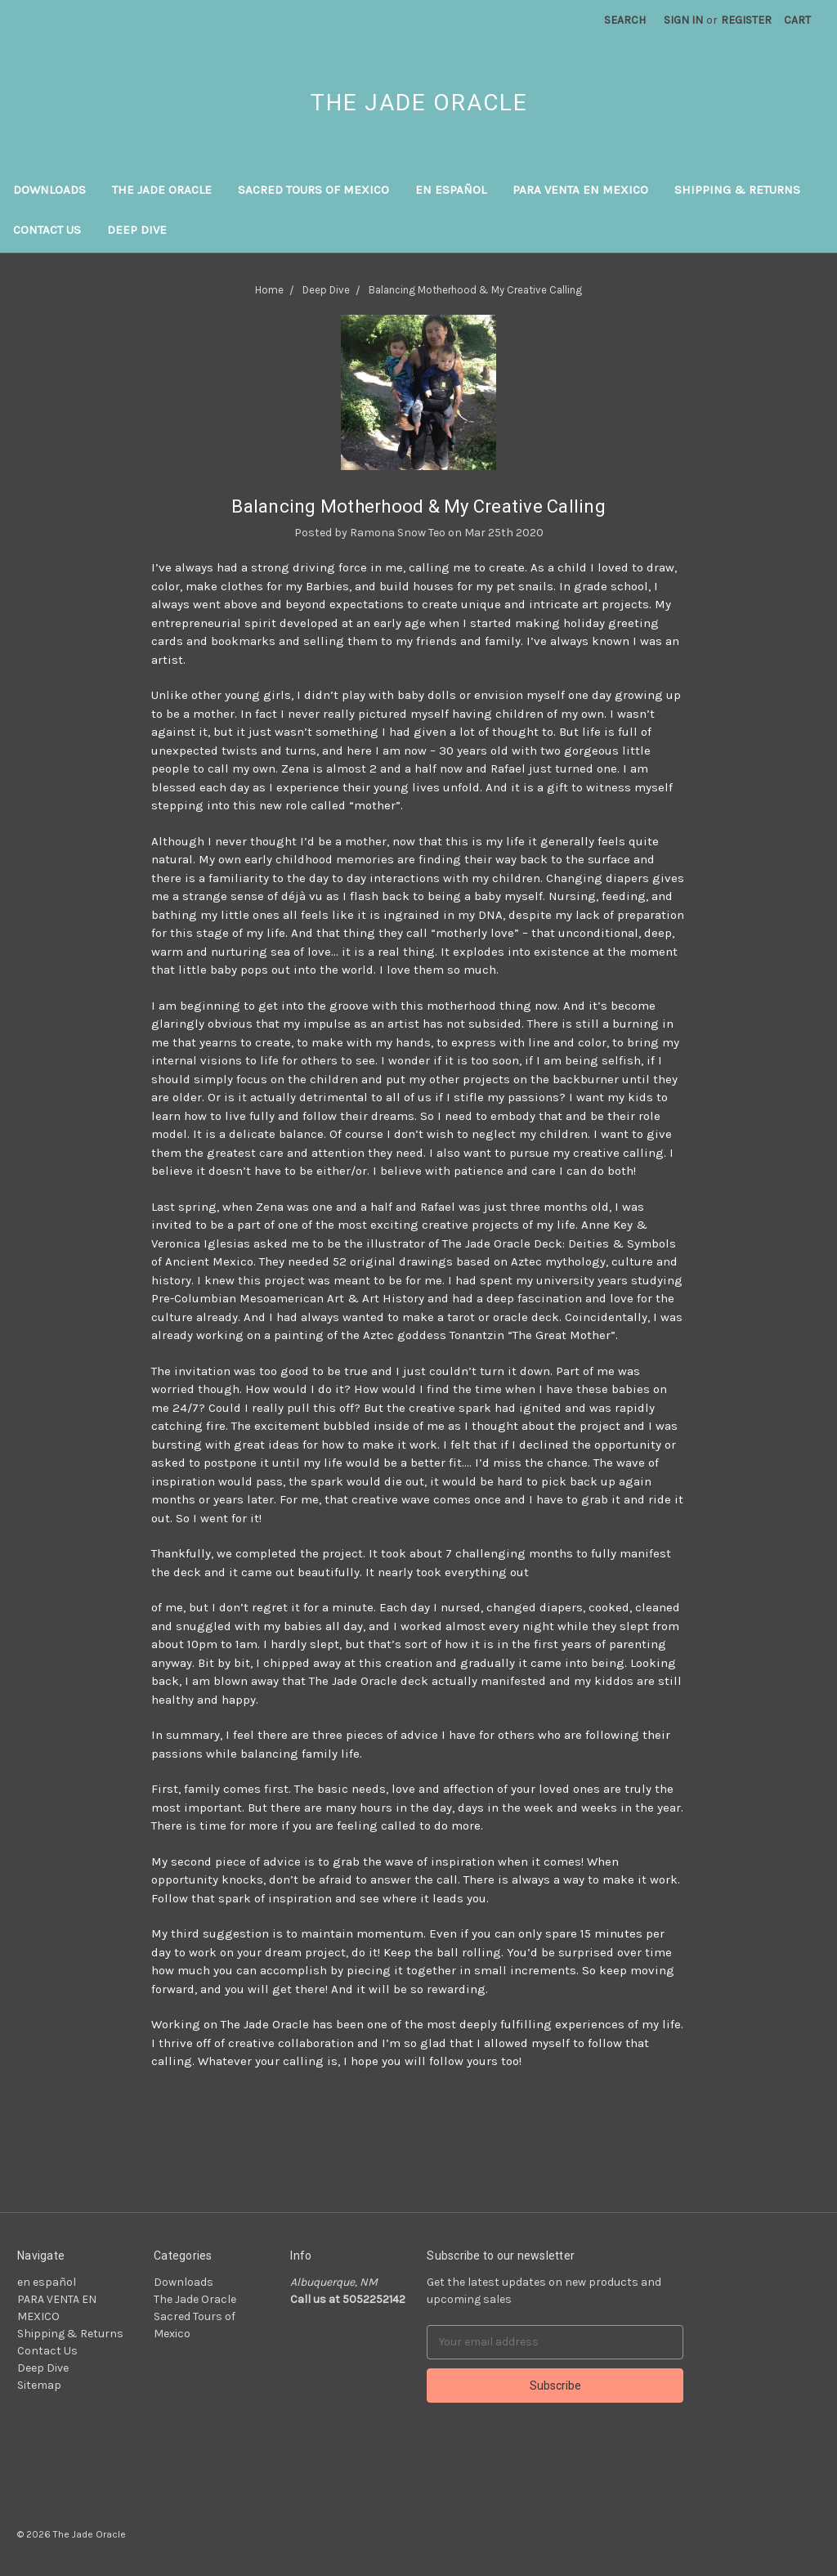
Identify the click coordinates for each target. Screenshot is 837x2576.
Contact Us (47, 229)
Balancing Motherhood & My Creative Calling (418, 506)
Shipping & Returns (737, 189)
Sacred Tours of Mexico (313, 189)
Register (746, 20)
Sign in (683, 20)
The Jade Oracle (162, 189)
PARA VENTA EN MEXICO (580, 189)
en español (450, 189)
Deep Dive (137, 229)
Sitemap (39, 2385)
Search (625, 20)
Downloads (49, 189)
